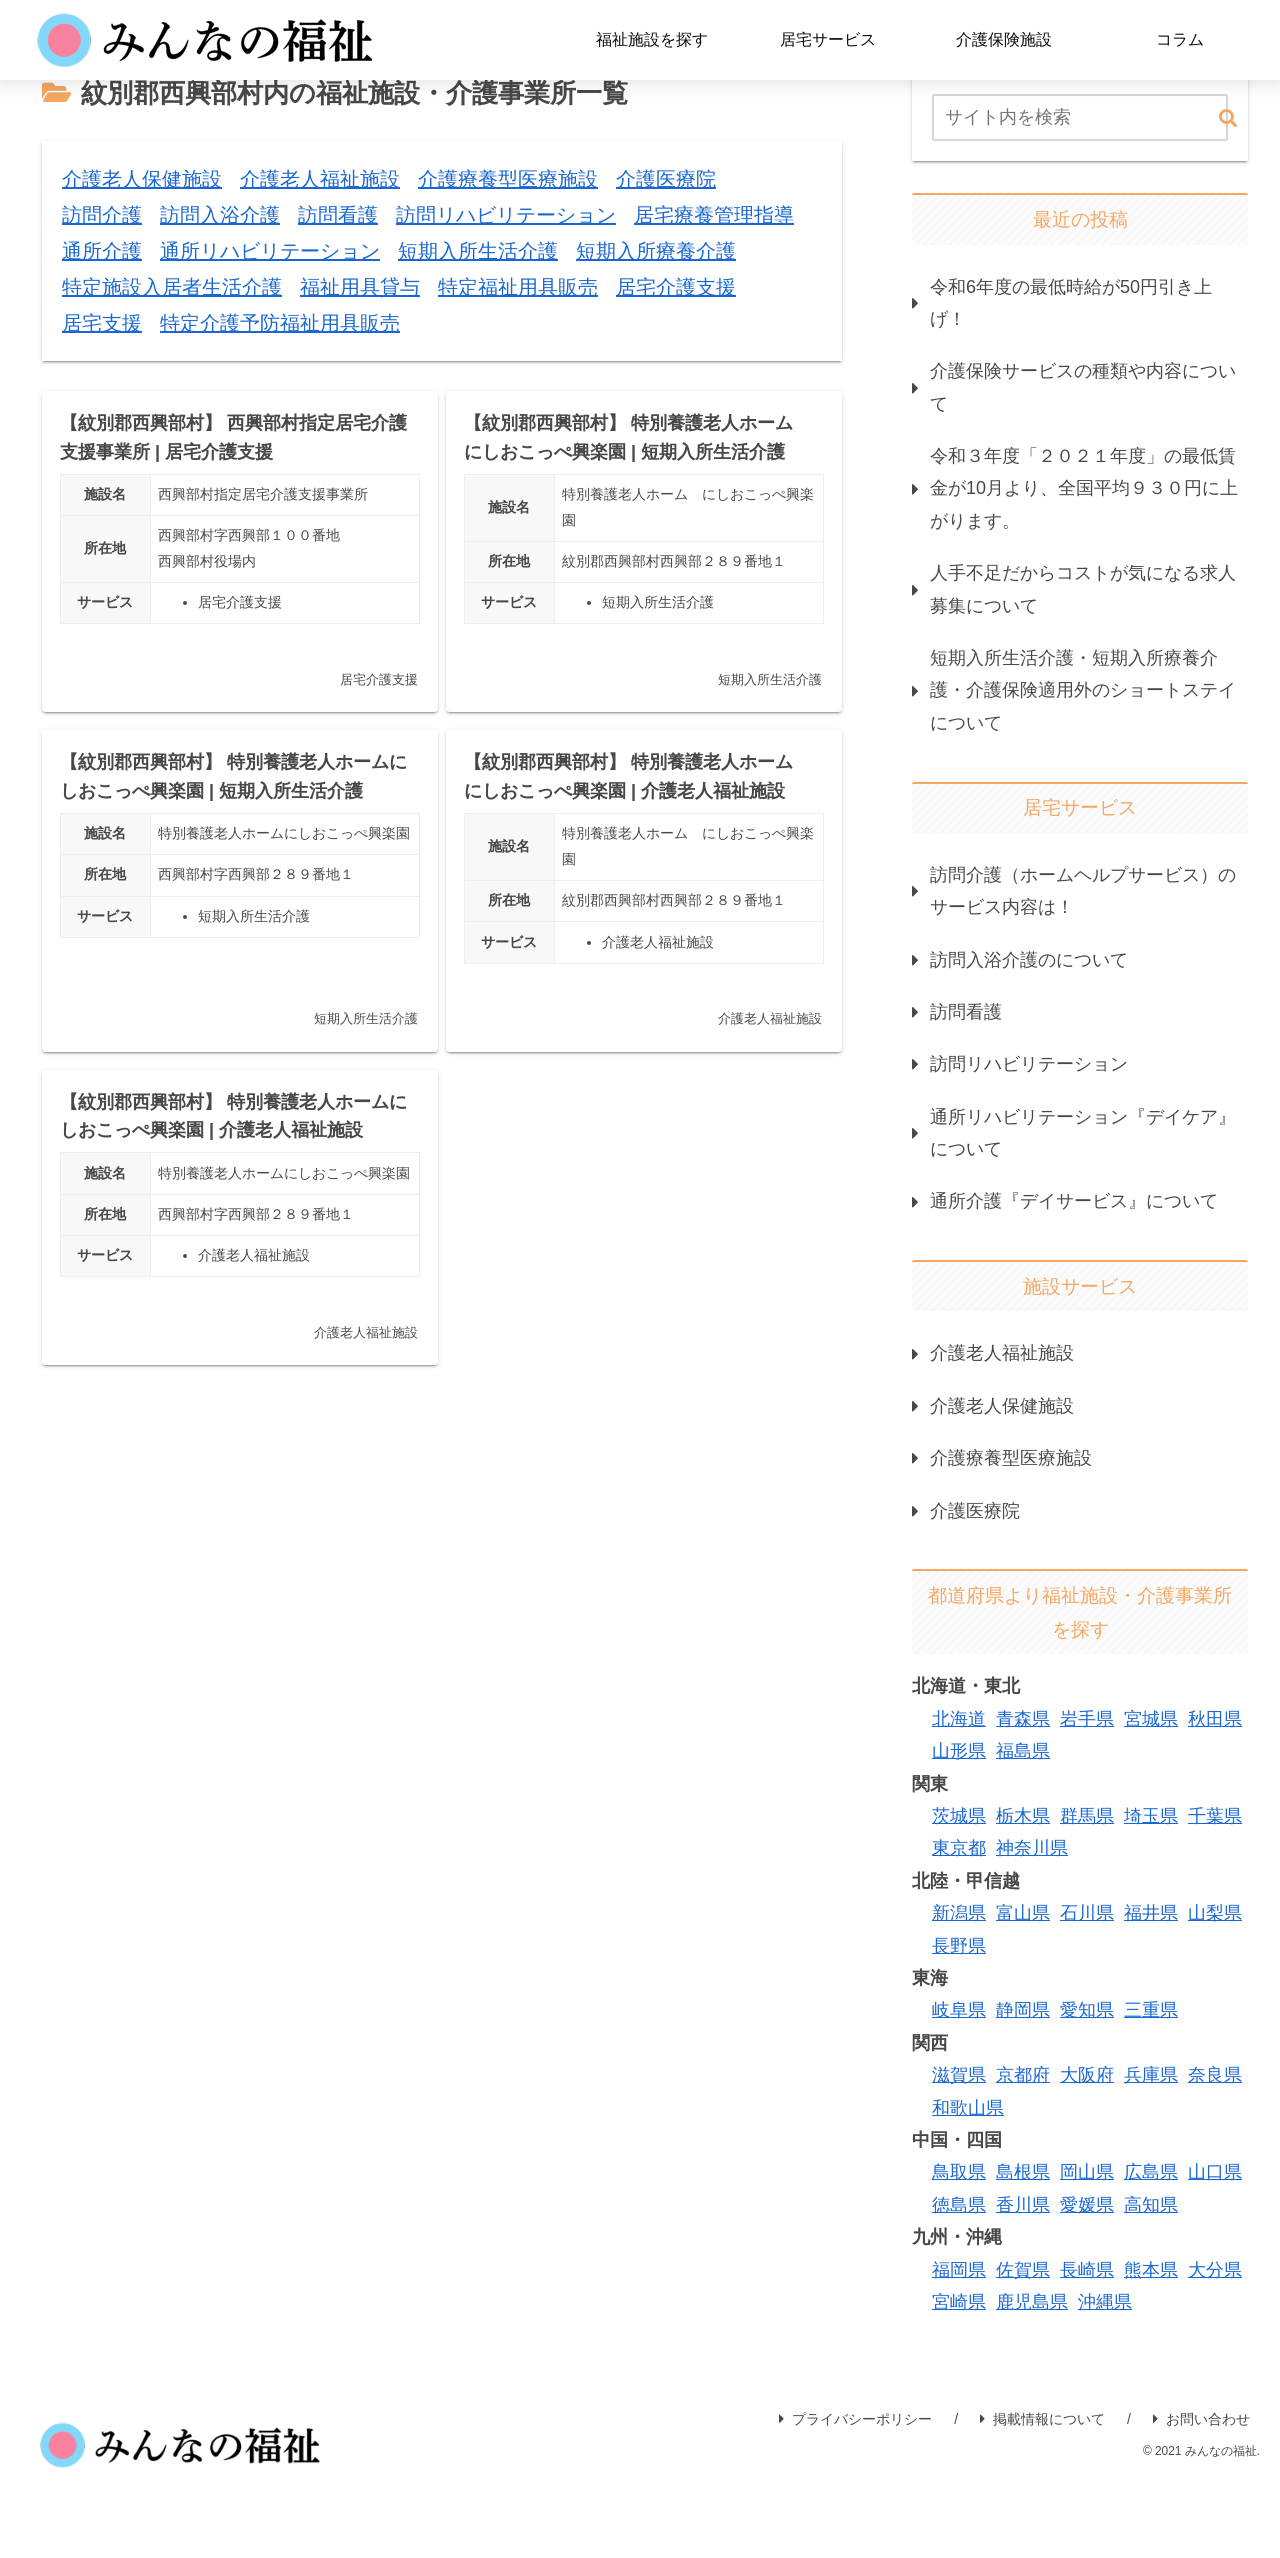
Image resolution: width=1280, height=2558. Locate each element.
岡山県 (1087, 2172)
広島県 (1151, 2172)
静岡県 (1023, 2010)
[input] (1080, 117)
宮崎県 (959, 2302)
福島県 (1023, 1751)
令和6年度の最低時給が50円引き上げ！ (1071, 303)
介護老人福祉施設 (1002, 1353)
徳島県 (959, 2205)
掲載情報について (1042, 2419)
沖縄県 (1105, 2302)
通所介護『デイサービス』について (1074, 1201)
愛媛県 (1087, 2205)
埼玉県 (1151, 1816)
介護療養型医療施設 (1011, 1458)
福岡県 (959, 2270)
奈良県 (1215, 2075)
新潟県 (959, 1913)
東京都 (959, 1848)
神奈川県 (1032, 1848)
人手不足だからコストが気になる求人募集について (1083, 589)
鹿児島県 (1032, 2302)
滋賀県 (959, 2075)
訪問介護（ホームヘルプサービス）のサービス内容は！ (1083, 891)
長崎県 (1087, 2270)
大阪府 (1087, 2075)
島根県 (1023, 2172)
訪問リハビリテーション (1029, 1064)
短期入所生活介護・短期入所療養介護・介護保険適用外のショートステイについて (1083, 690)
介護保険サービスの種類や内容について (1083, 387)
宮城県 (1151, 1719)
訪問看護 (966, 1012)
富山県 (1023, 1913)
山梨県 (1215, 1913)
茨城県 (959, 1816)
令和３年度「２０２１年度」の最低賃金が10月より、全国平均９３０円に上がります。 (1084, 488)
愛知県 (1087, 2010)
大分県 (1215, 2270)
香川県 (1023, 2205)
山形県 (959, 1751)
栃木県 (1023, 1816)
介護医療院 (975, 1511)
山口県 (1215, 2172)
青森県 (1023, 1719)
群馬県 (1087, 1816)
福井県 (1151, 1913)
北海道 (959, 1719)
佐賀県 (1023, 2270)
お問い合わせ (1201, 2419)
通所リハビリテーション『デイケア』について (1083, 1133)
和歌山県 (968, 2108)
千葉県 (1215, 1816)
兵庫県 (1151, 2075)
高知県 (1151, 2205)
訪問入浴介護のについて (1029, 960)
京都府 (1023, 2075)
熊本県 (1151, 2270)
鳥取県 (959, 2172)
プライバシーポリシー (855, 2419)
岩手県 (1087, 1719)
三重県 (1151, 2010)
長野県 (959, 1946)
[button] (1228, 119)
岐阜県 (959, 2010)
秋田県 (1215, 1719)
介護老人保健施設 (1002, 1406)
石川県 (1087, 1913)
